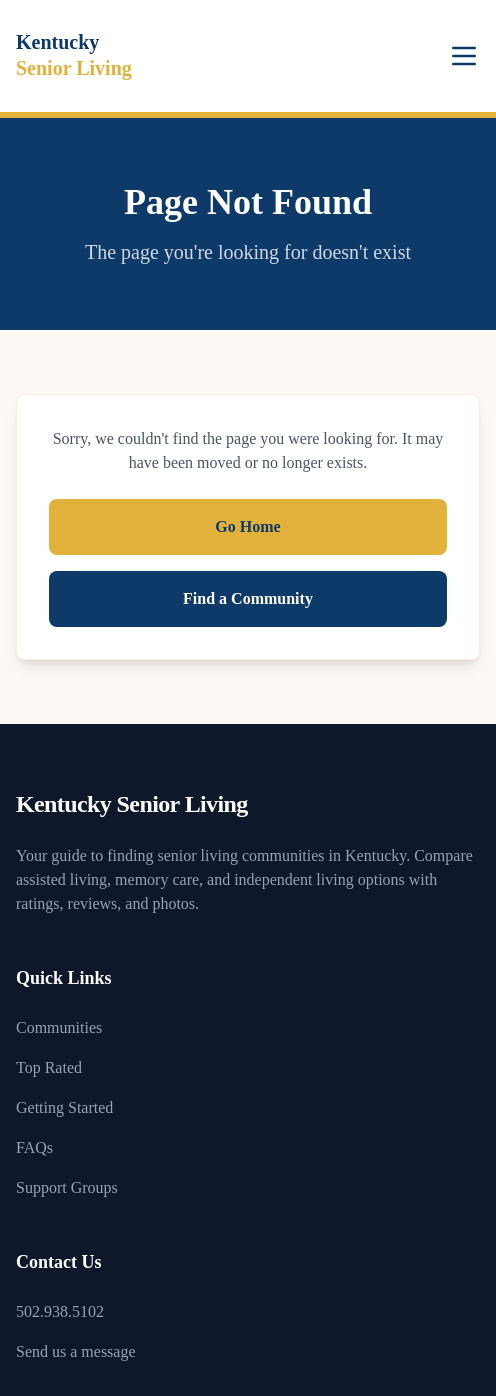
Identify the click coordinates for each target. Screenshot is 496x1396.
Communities (59, 1027)
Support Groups (67, 1187)
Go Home (247, 526)
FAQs (34, 1147)
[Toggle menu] (464, 56)
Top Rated (49, 1067)
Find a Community (248, 598)
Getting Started (64, 1107)
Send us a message (76, 1351)
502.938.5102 (60, 1311)
